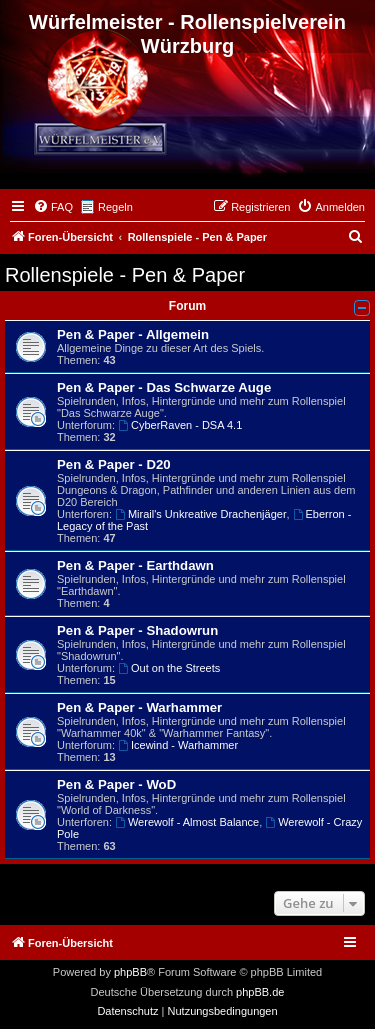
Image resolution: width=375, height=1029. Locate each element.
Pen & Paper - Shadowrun (137, 630)
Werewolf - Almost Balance (187, 822)
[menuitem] (53, 207)
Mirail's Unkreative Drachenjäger (200, 514)
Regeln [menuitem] (115, 207)
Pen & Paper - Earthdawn (135, 565)
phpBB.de (260, 992)
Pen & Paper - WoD (116, 784)
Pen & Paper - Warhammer (139, 707)
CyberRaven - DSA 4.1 (180, 425)
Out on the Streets (169, 668)
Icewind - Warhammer (178, 745)
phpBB (130, 972)
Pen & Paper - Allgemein (133, 334)
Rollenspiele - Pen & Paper (125, 275)
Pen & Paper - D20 (114, 464)
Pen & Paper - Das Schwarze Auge (164, 387)
